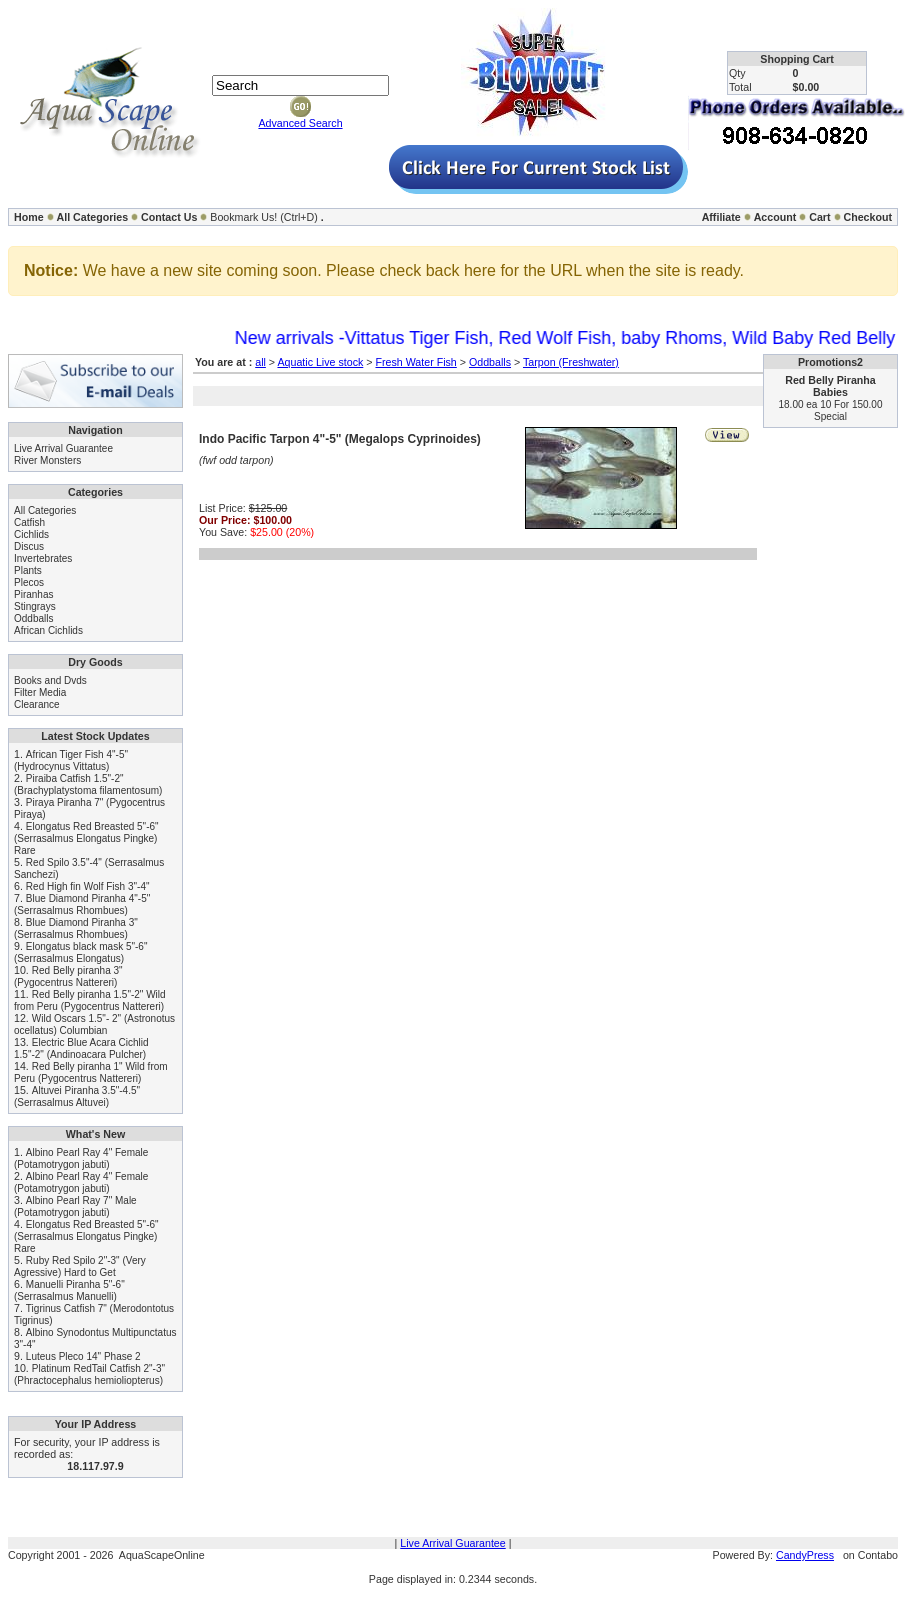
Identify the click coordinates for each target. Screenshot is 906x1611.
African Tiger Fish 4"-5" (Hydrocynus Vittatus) (71, 760)
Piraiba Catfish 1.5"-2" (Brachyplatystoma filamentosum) (88, 784)
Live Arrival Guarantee (63, 448)
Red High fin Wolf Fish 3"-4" (88, 886)
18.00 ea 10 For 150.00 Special (831, 410)
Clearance (37, 704)
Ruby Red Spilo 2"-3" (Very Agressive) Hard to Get (80, 1266)
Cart (819, 217)
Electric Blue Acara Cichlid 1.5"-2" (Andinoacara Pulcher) (81, 1048)
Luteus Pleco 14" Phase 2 (83, 1356)
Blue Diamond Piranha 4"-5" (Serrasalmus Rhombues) (82, 904)
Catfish (29, 522)
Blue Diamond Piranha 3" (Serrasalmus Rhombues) (76, 928)
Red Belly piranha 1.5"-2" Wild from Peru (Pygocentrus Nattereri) (90, 1000)
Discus (29, 546)
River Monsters (47, 460)
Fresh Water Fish (415, 362)
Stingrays (35, 606)
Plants (28, 570)
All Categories (93, 217)
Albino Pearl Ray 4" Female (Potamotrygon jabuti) (81, 1158)
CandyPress (805, 1555)
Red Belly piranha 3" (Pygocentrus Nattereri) (68, 976)
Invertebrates (43, 558)
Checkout (867, 217)
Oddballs (33, 618)
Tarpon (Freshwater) (571, 362)
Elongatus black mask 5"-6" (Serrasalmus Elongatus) (80, 952)
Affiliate (721, 217)
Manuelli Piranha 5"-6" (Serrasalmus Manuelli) (69, 1290)
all (260, 362)
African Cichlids (48, 630)
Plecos (29, 582)
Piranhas (33, 594)
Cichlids (31, 534)
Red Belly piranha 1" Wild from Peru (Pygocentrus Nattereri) (91, 1072)
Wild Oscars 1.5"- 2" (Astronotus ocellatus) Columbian (94, 1024)
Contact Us (169, 217)
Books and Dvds (50, 680)
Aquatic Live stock (320, 362)
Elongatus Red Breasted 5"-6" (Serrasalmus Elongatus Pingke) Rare (86, 838)
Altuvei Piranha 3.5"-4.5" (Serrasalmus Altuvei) (77, 1096)
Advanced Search (300, 123)
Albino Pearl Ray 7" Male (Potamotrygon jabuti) (75, 1206)
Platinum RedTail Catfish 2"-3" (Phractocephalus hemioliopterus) (89, 1374)
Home (29, 217)
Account (775, 217)
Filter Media (40, 692)
